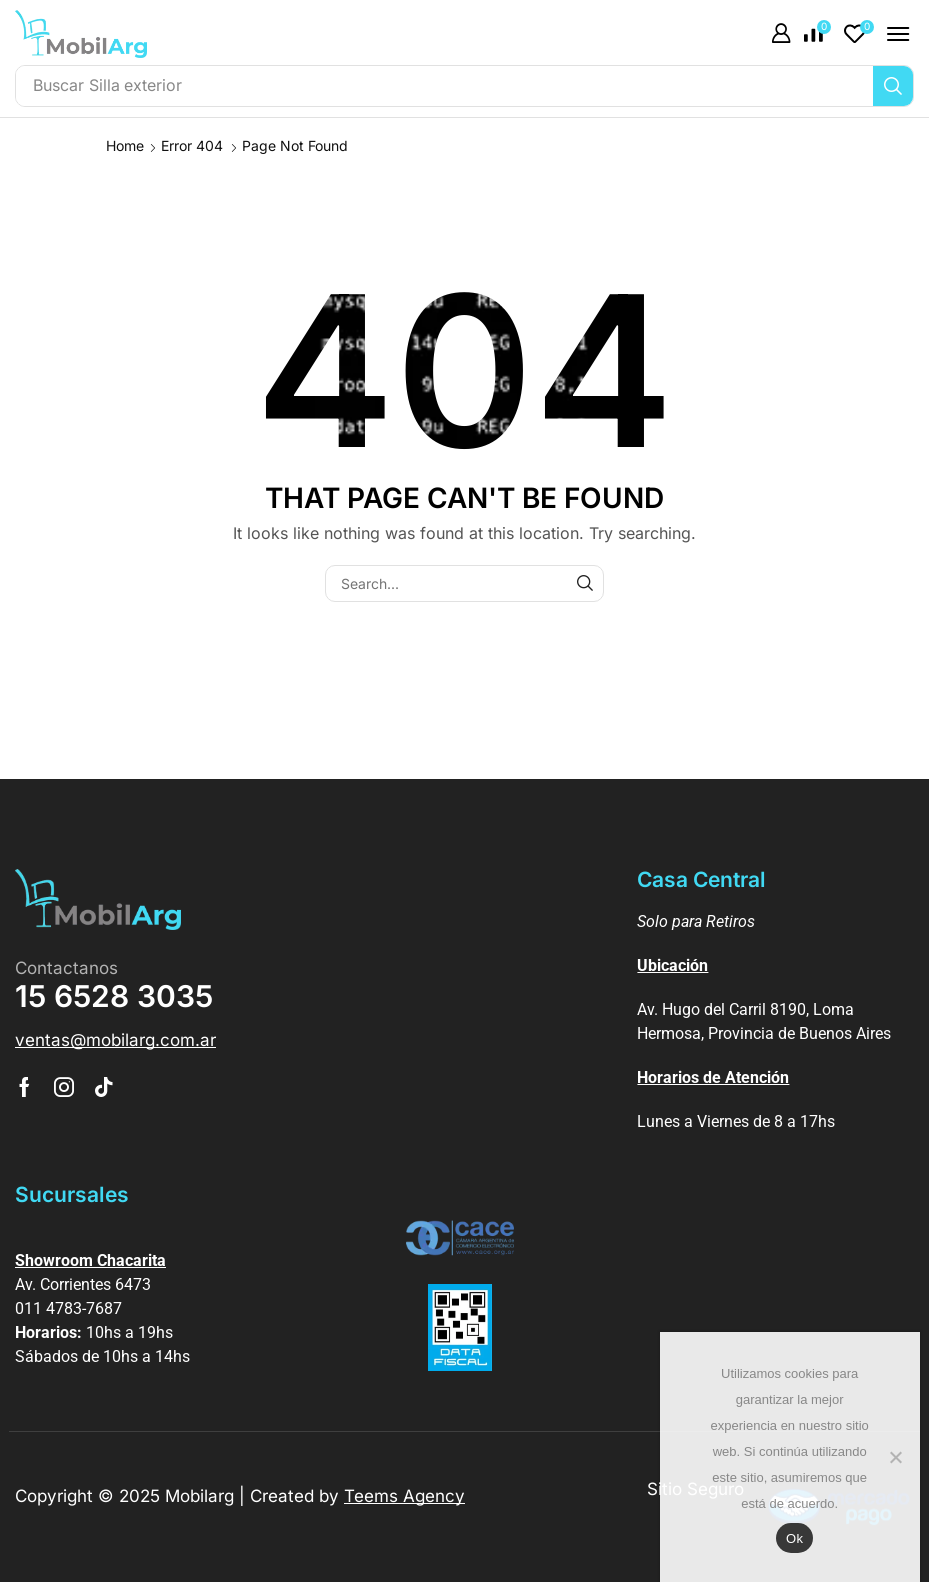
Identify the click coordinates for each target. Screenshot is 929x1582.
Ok (794, 1538)
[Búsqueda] (893, 86)
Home (125, 145)
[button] (781, 34)
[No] (895, 1457)
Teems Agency (404, 1496)
